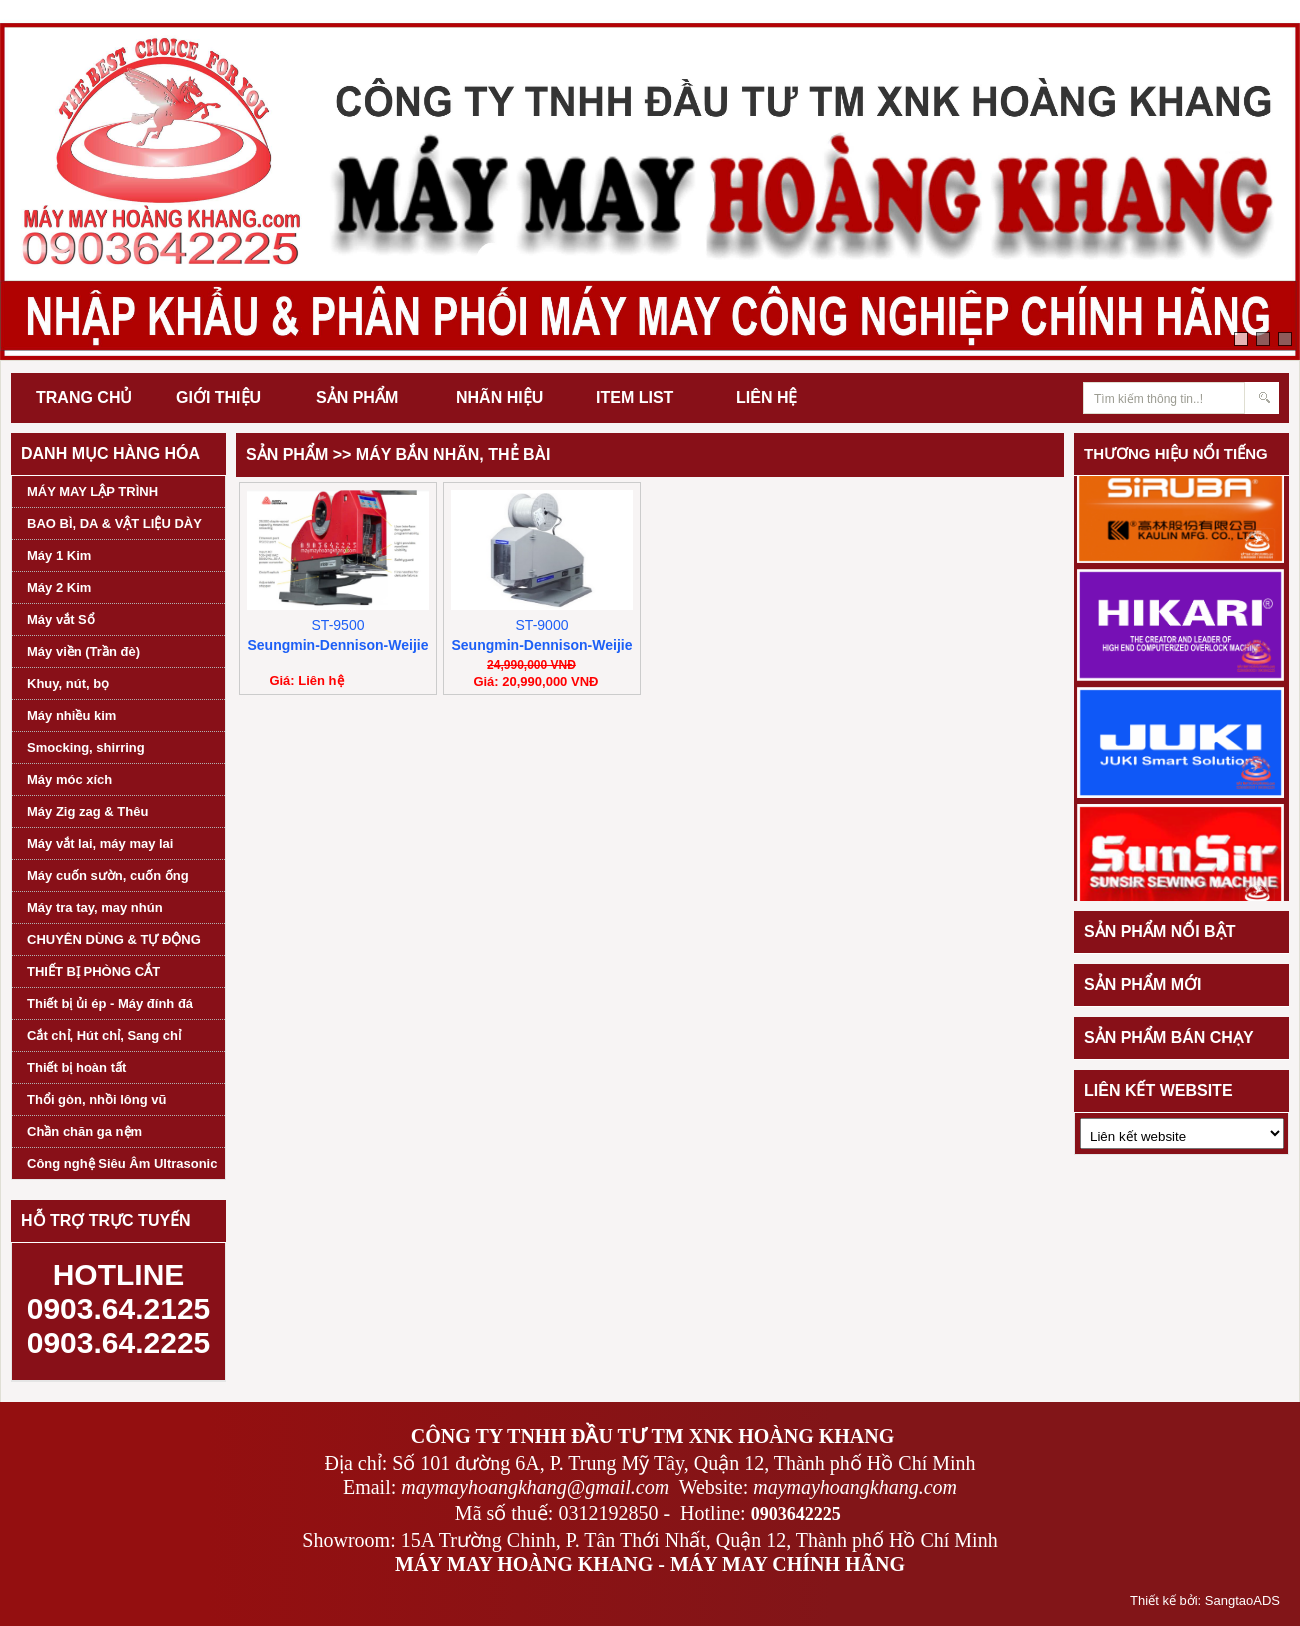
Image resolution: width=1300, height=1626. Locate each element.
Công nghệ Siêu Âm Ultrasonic (122, 1163)
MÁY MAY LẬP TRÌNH (92, 491)
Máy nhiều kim (71, 715)
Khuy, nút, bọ (68, 683)
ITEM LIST (634, 397)
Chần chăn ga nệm (84, 1131)
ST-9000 (542, 625)
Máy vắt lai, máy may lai (100, 843)
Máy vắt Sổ (61, 619)
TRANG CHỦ (84, 397)
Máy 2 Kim (59, 587)
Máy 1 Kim (59, 555)
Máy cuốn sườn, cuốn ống (108, 875)
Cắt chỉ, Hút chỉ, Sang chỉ (104, 1035)
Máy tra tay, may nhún (95, 907)
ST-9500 (338, 625)
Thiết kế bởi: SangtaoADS (1205, 1600)
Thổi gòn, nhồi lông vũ (96, 1099)
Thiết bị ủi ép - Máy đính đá (110, 1003)
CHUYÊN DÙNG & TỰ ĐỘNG (114, 939)
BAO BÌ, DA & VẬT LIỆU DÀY (114, 523)
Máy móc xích (69, 779)
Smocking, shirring (86, 747)
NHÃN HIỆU (499, 397)
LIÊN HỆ (766, 397)
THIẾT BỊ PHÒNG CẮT (93, 971)
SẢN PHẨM (357, 397)
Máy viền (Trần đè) (83, 651)
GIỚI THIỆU (218, 397)
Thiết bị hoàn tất (76, 1067)
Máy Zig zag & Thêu (87, 811)
